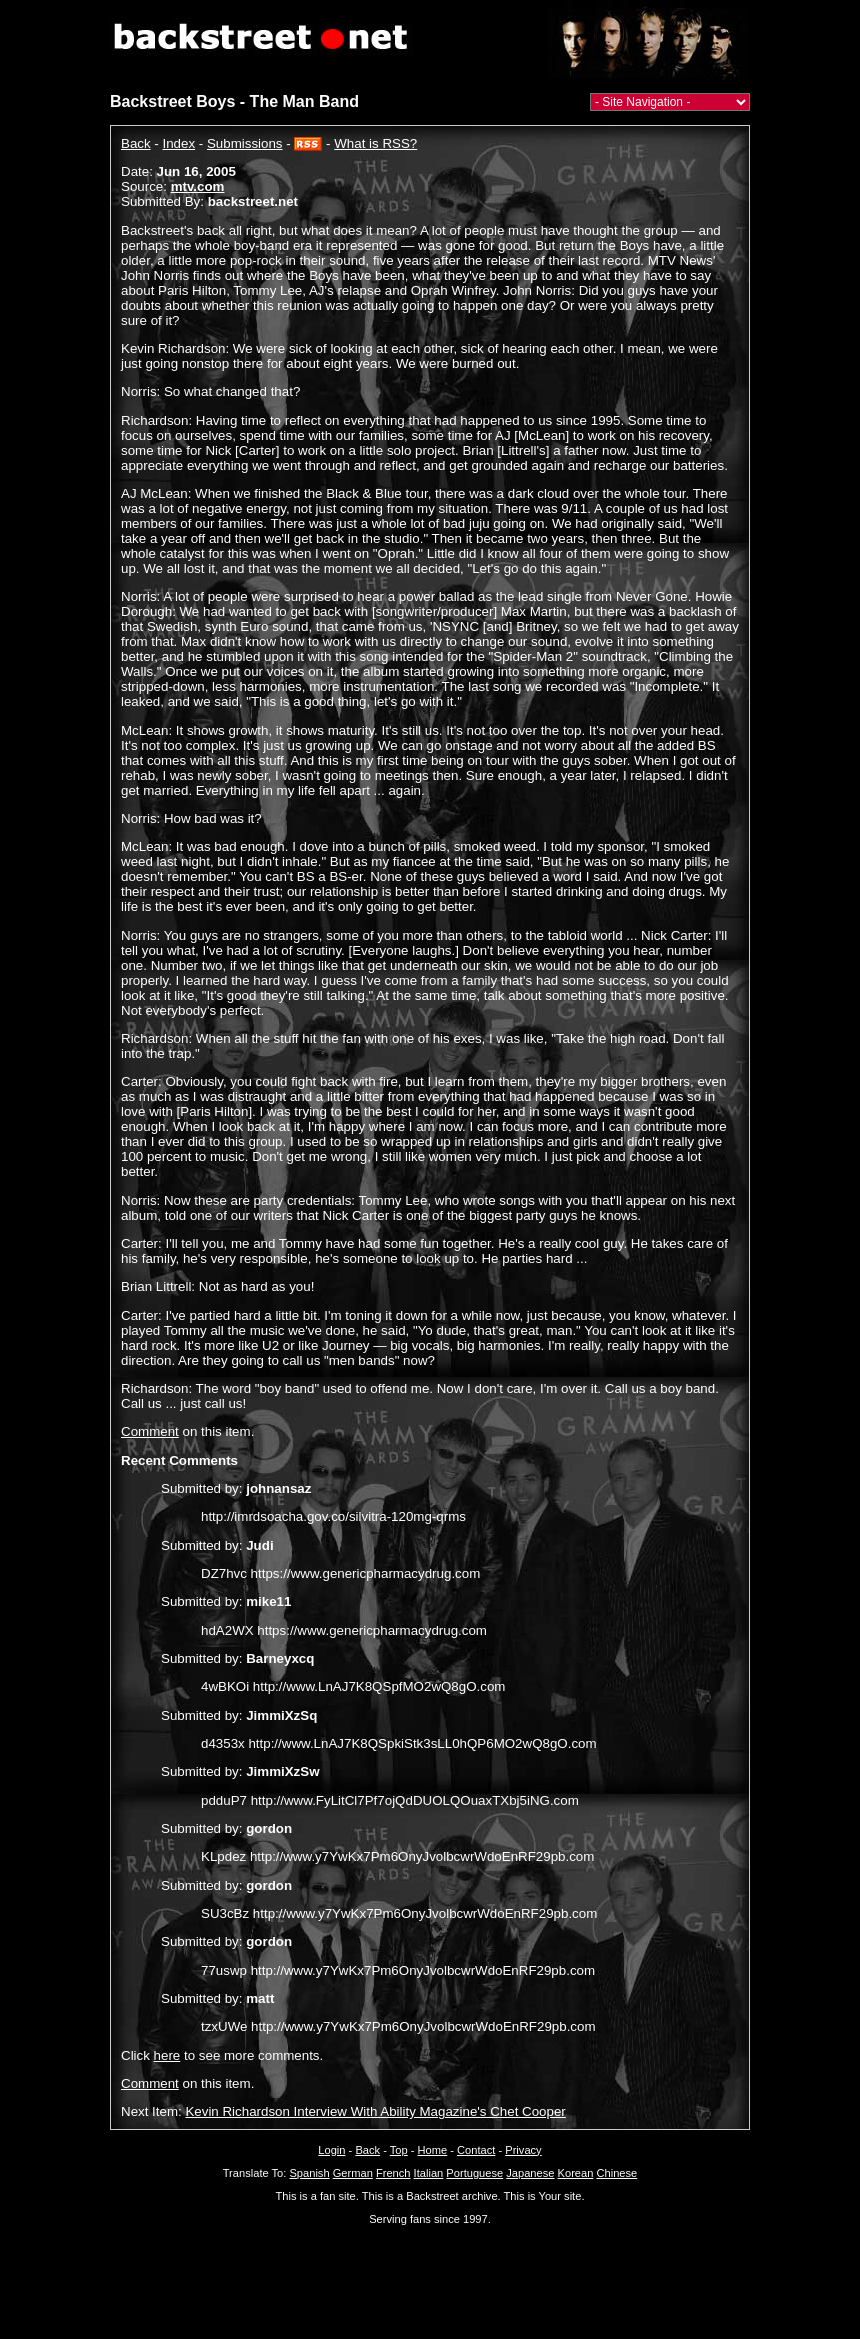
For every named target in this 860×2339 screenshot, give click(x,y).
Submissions (245, 143)
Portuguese (474, 2173)
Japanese (530, 2173)
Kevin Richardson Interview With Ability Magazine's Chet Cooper (375, 2111)
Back (136, 143)
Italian (429, 2173)
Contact (476, 2150)
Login (331, 2150)
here (167, 2055)
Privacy (523, 2150)
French (393, 2173)
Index (179, 143)
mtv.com (198, 186)
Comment (150, 1431)
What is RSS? (375, 143)
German (353, 2173)
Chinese (616, 2173)
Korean (576, 2173)
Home (433, 2150)
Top (399, 2150)
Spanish (309, 2173)
